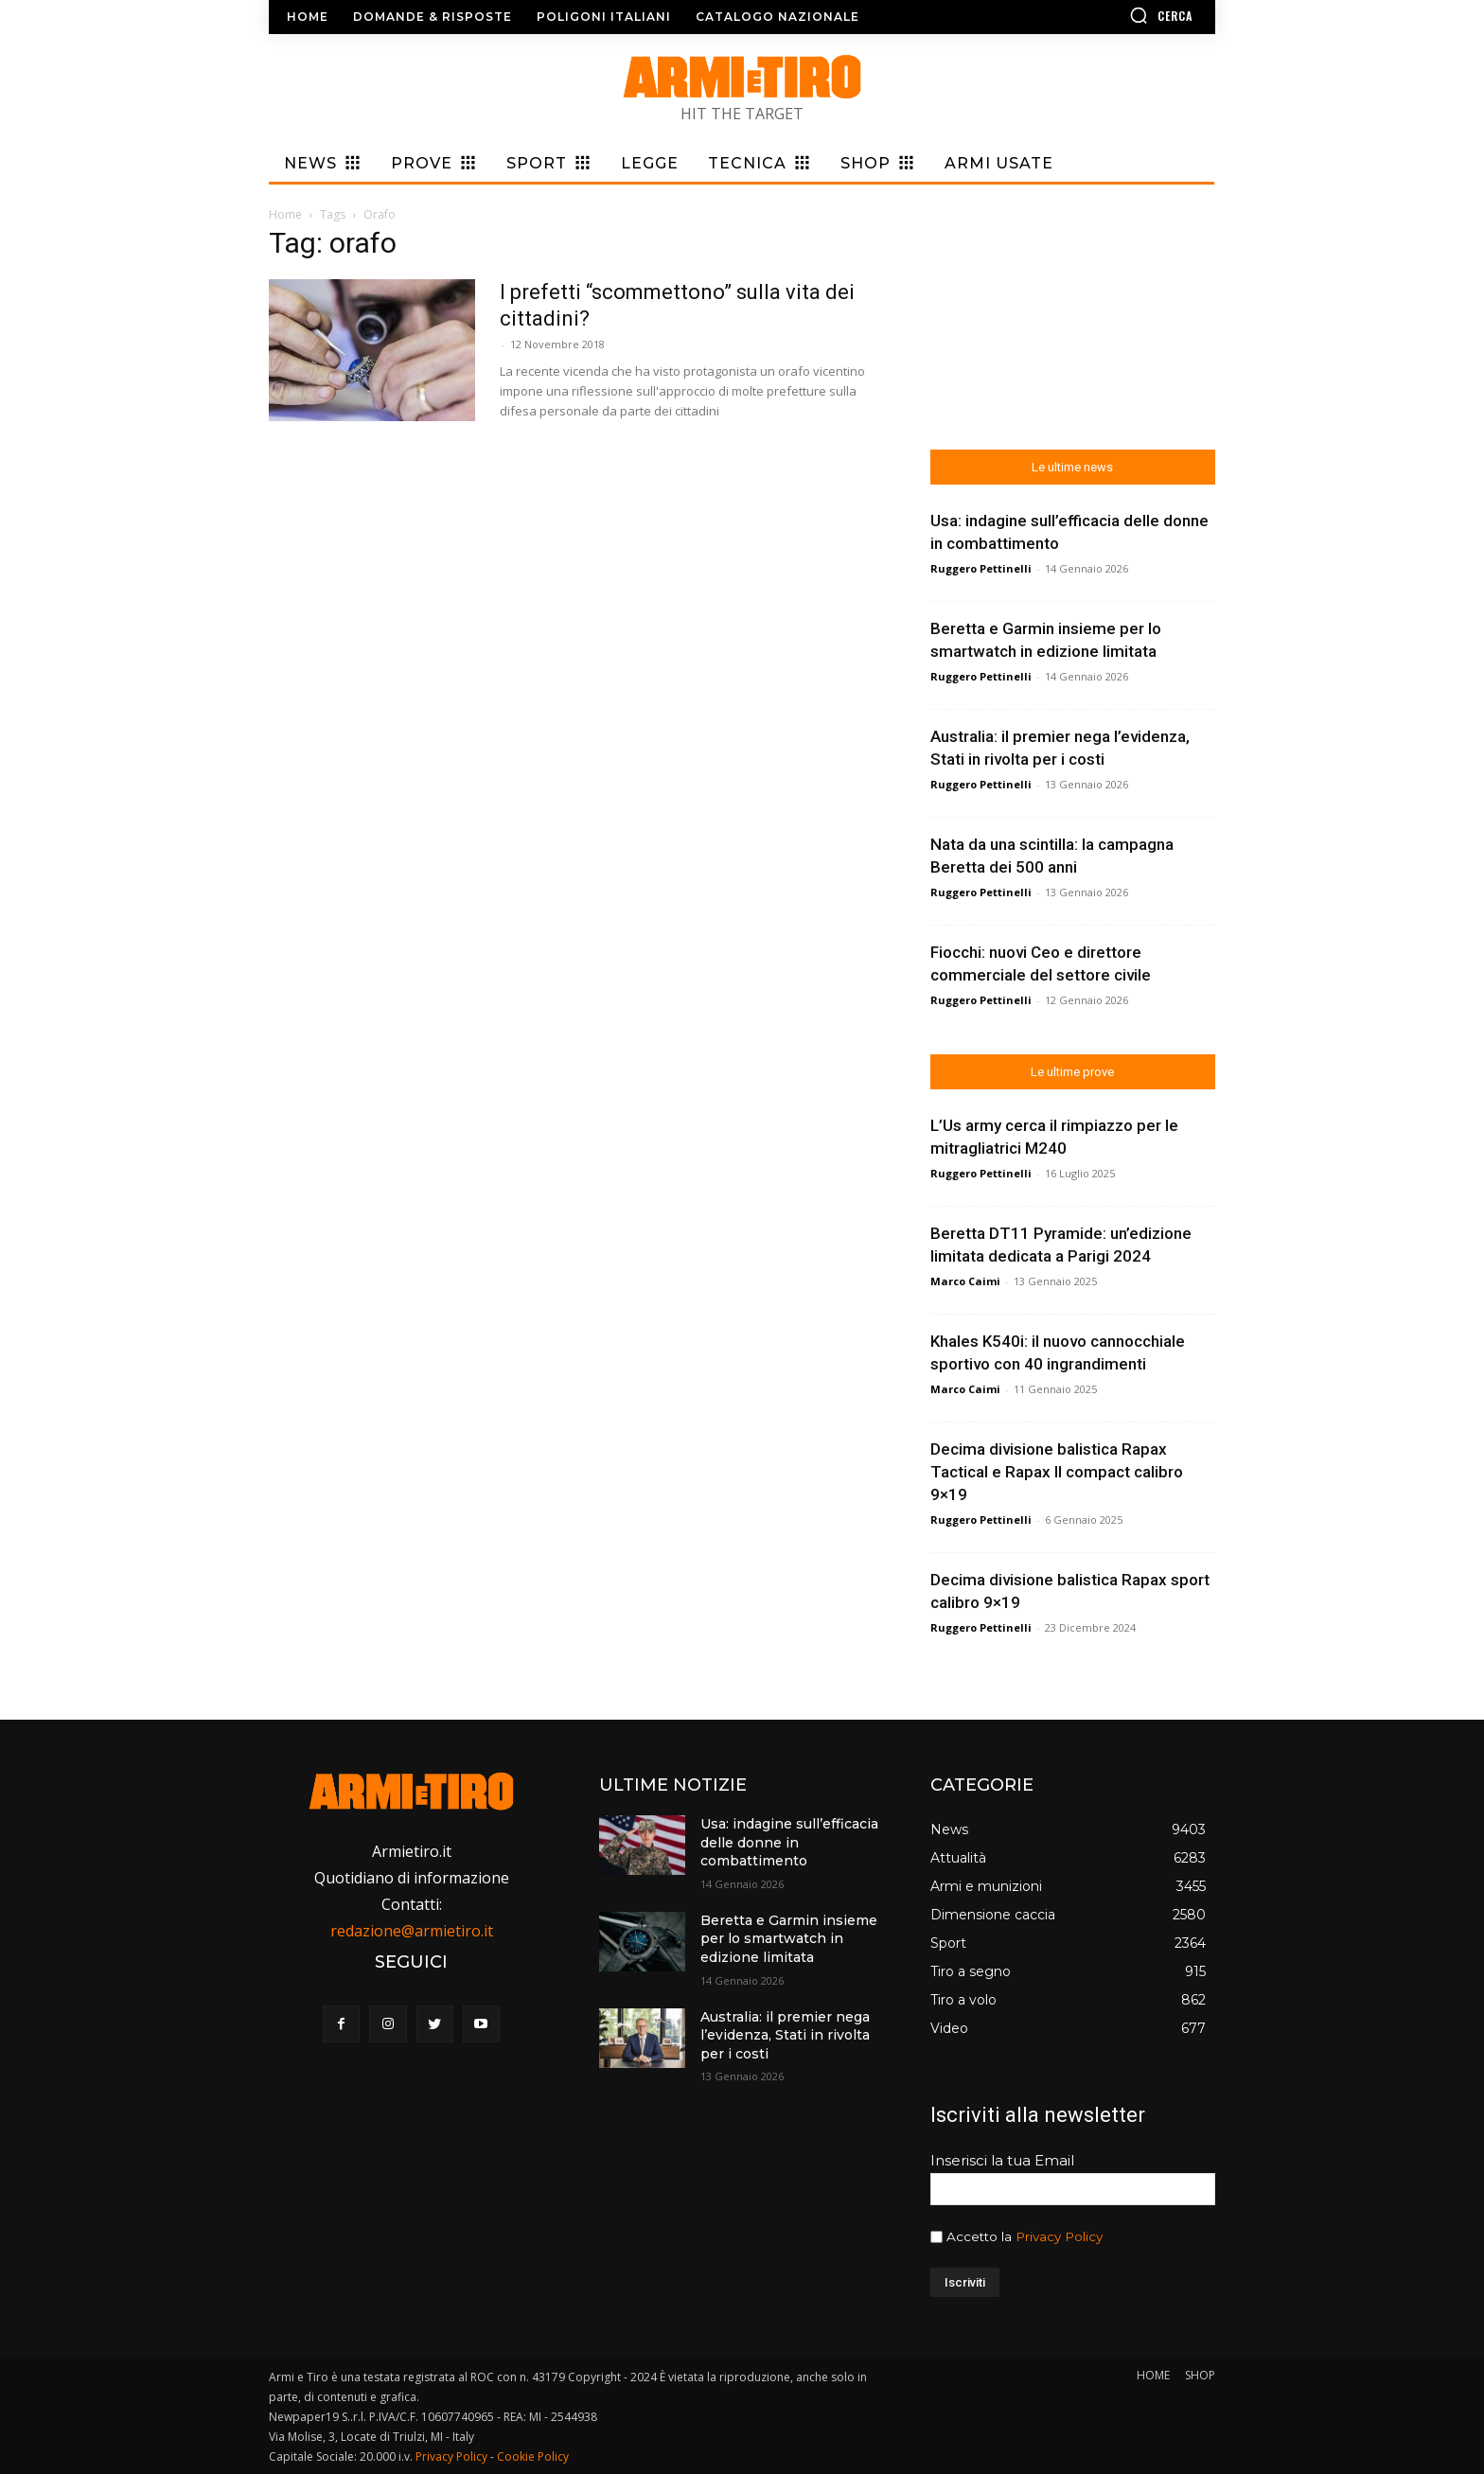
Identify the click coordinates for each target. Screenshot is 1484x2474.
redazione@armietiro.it (411, 1930)
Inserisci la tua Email (1002, 2160)
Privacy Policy (1059, 2236)
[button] (1106, 15)
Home (285, 214)
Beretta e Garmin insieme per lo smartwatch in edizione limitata (788, 1939)
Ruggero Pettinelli (981, 568)
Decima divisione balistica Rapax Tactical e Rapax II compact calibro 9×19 (1056, 1472)
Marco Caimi (965, 1281)
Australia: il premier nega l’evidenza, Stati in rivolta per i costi (785, 2035)
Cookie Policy (533, 2456)
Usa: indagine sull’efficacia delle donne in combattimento (789, 1842)
